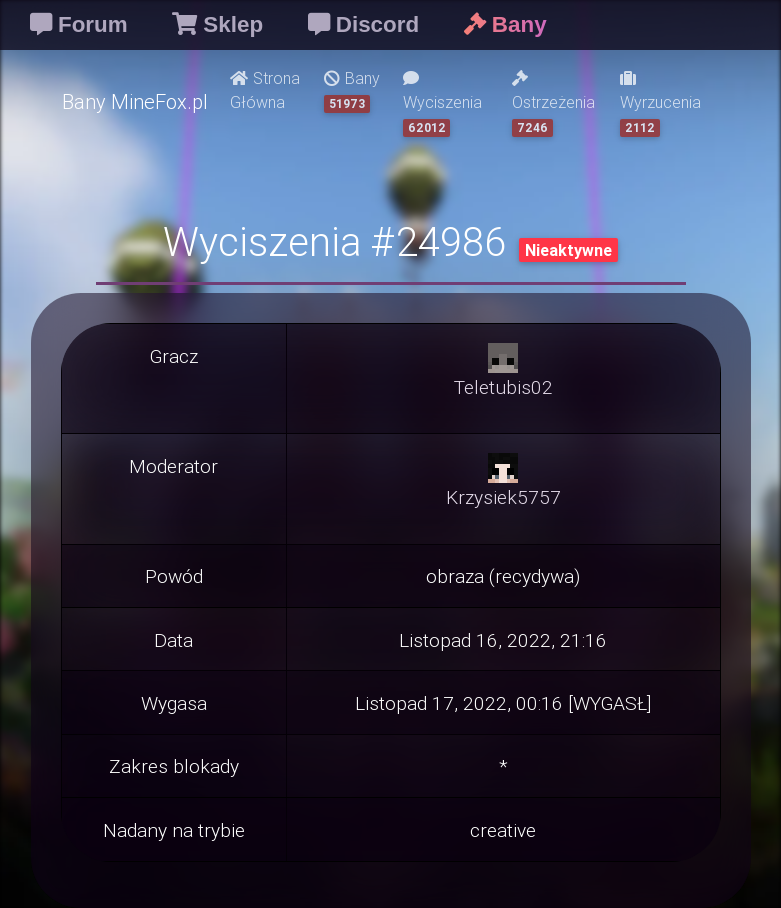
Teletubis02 (503, 387)
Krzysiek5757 (503, 497)
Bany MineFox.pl (135, 101)
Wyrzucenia (660, 103)
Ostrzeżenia (553, 103)
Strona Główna (265, 90)
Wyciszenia (442, 103)
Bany (352, 90)
